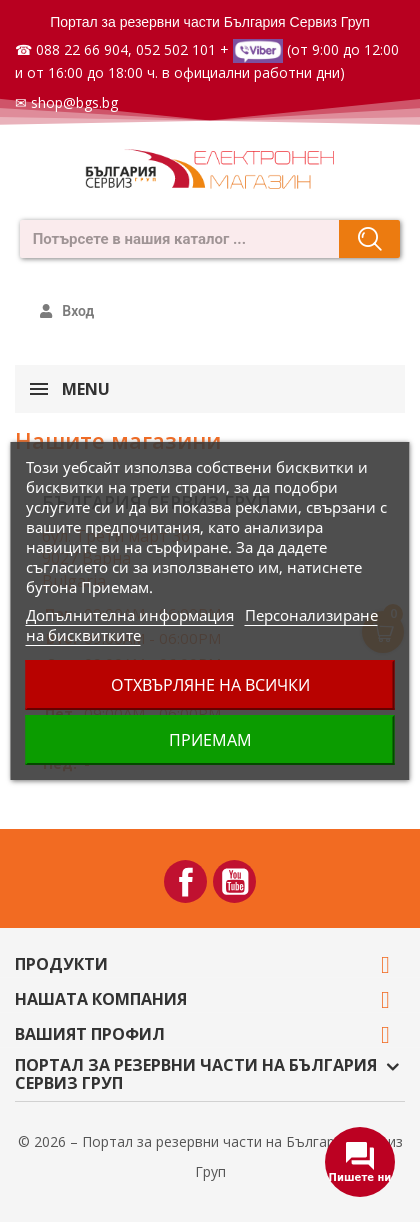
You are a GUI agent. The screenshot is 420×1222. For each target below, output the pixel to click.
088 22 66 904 (82, 49)
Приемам (210, 740)
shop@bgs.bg (74, 102)
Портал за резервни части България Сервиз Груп (210, 22)
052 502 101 (176, 49)
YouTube (234, 881)
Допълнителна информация (130, 615)
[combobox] (173, 239)
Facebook (185, 881)
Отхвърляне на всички (210, 685)
